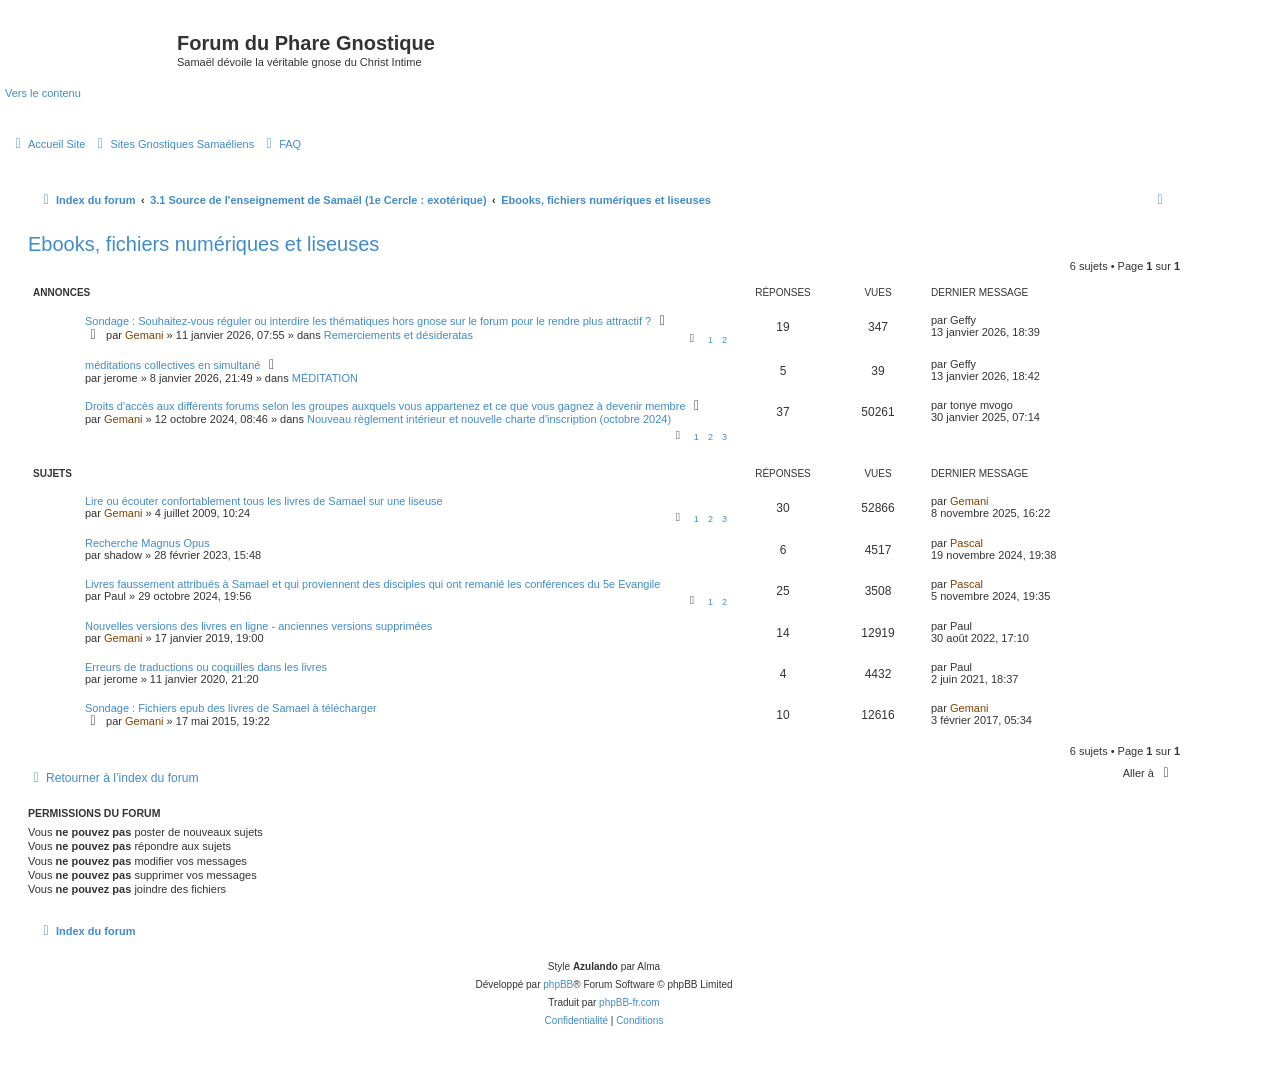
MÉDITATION (325, 378)
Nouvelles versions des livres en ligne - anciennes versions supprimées (258, 626)
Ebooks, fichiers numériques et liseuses (203, 244)
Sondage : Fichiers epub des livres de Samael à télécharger (231, 708)
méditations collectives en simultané (172, 365)
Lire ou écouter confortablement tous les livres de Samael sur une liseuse (264, 501)
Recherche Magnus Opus (147, 543)
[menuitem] (47, 144)
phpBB (558, 984)
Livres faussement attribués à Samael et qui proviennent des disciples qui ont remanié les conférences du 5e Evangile (372, 584)
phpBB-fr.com (629, 1002)
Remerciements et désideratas (398, 335)
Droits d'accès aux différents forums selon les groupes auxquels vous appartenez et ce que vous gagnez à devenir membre (385, 406)
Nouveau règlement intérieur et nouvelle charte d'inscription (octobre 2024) (489, 419)
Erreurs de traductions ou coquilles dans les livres (206, 667)
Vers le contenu (43, 93)
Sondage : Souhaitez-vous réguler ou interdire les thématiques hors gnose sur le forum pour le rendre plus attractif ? (368, 321)
